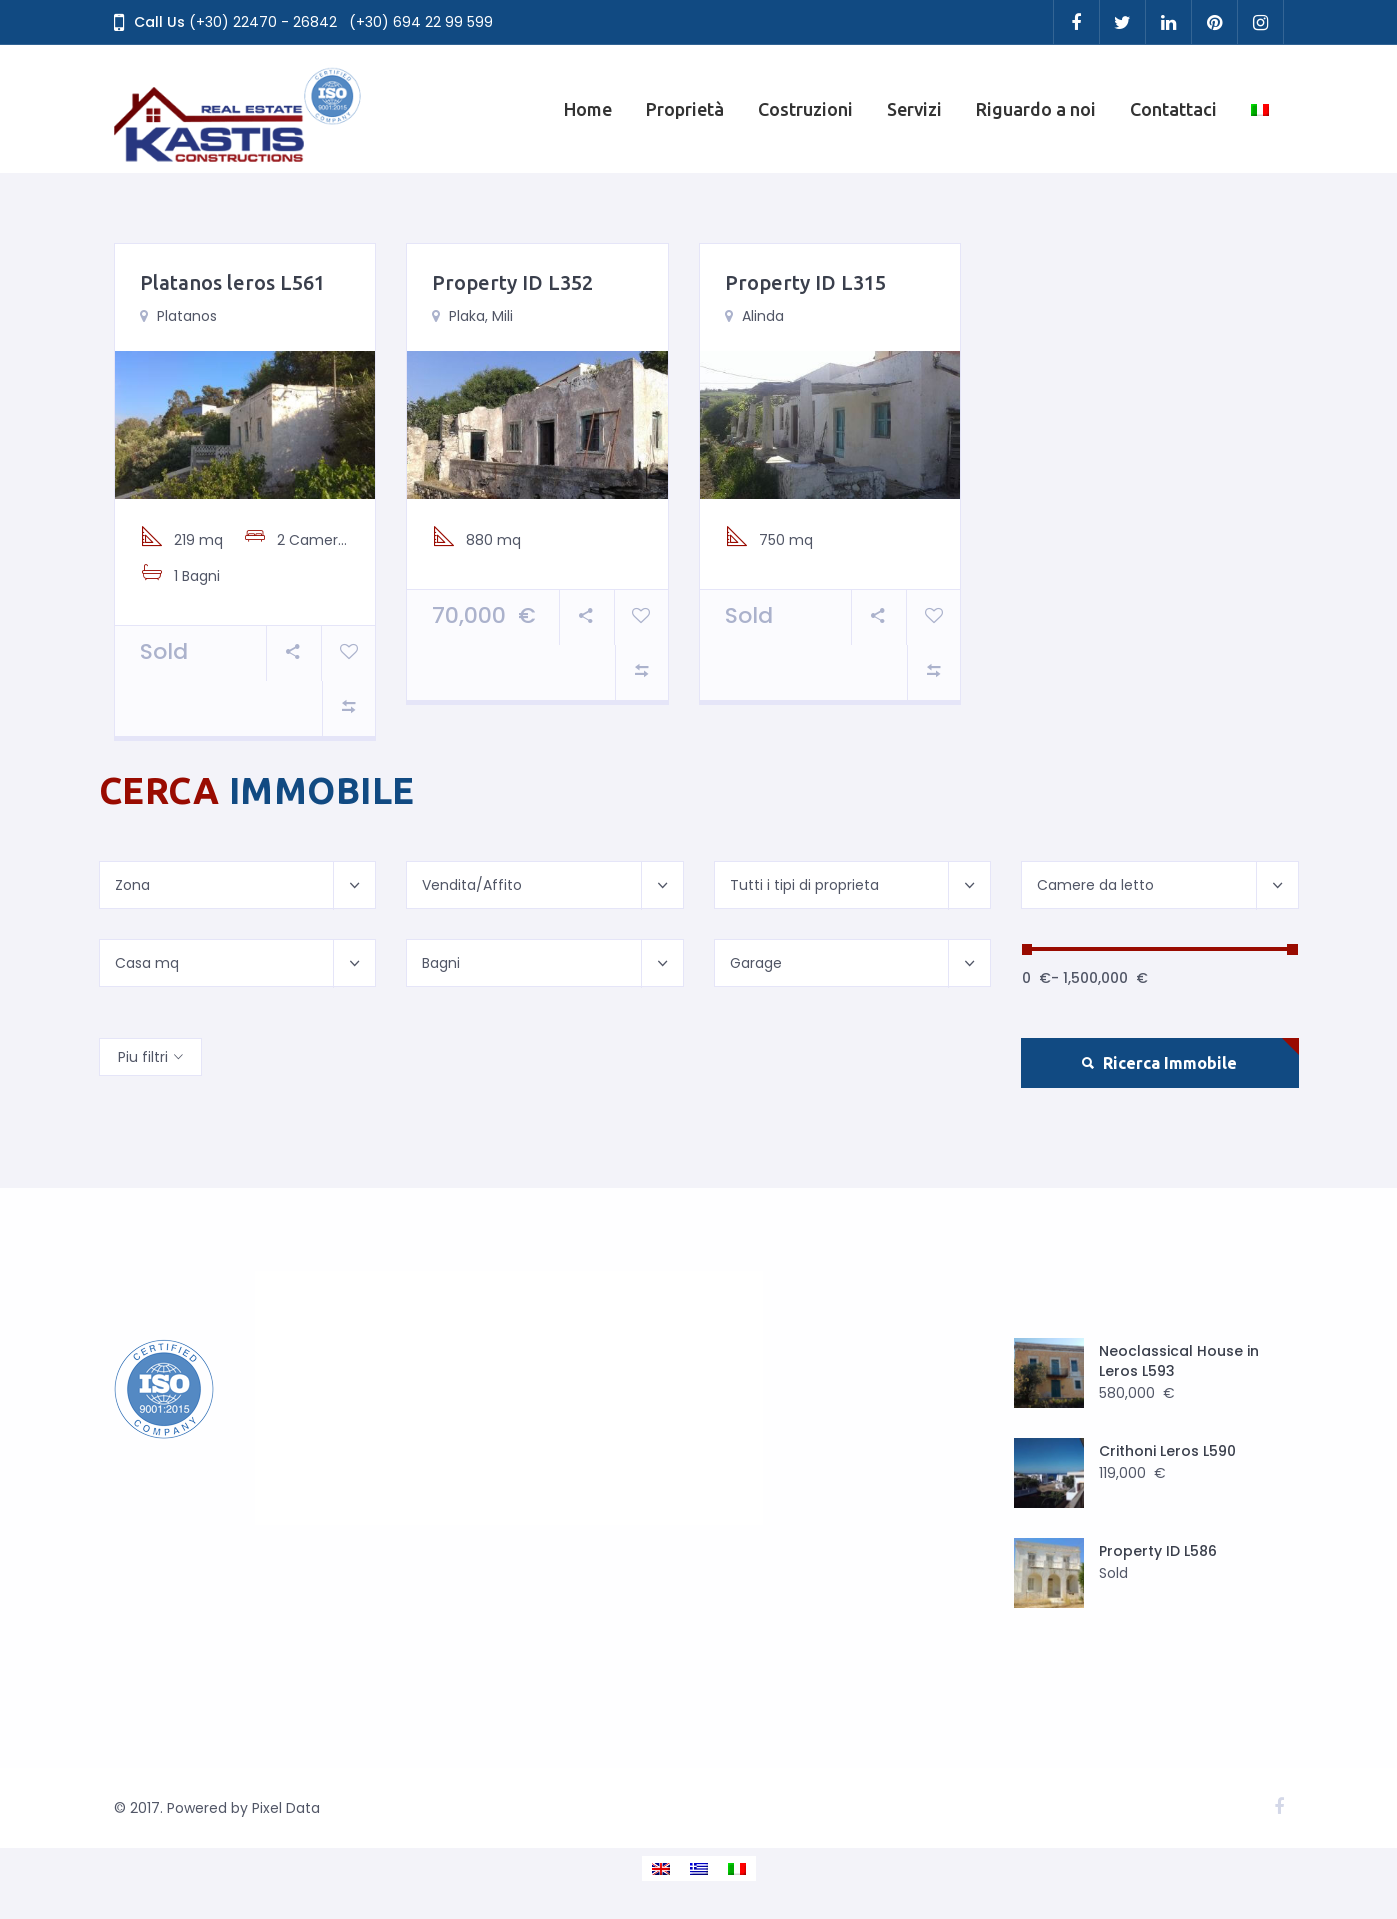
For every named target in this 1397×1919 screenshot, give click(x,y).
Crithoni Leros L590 (1167, 1451)
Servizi (914, 109)
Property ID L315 (805, 282)
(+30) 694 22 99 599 (421, 22)
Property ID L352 (512, 282)
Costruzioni (805, 109)
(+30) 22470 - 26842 (263, 22)
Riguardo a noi (1036, 109)
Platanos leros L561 (232, 282)
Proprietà (685, 109)
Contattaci (1173, 109)
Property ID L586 (1158, 1551)
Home (588, 109)
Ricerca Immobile (1159, 1063)
